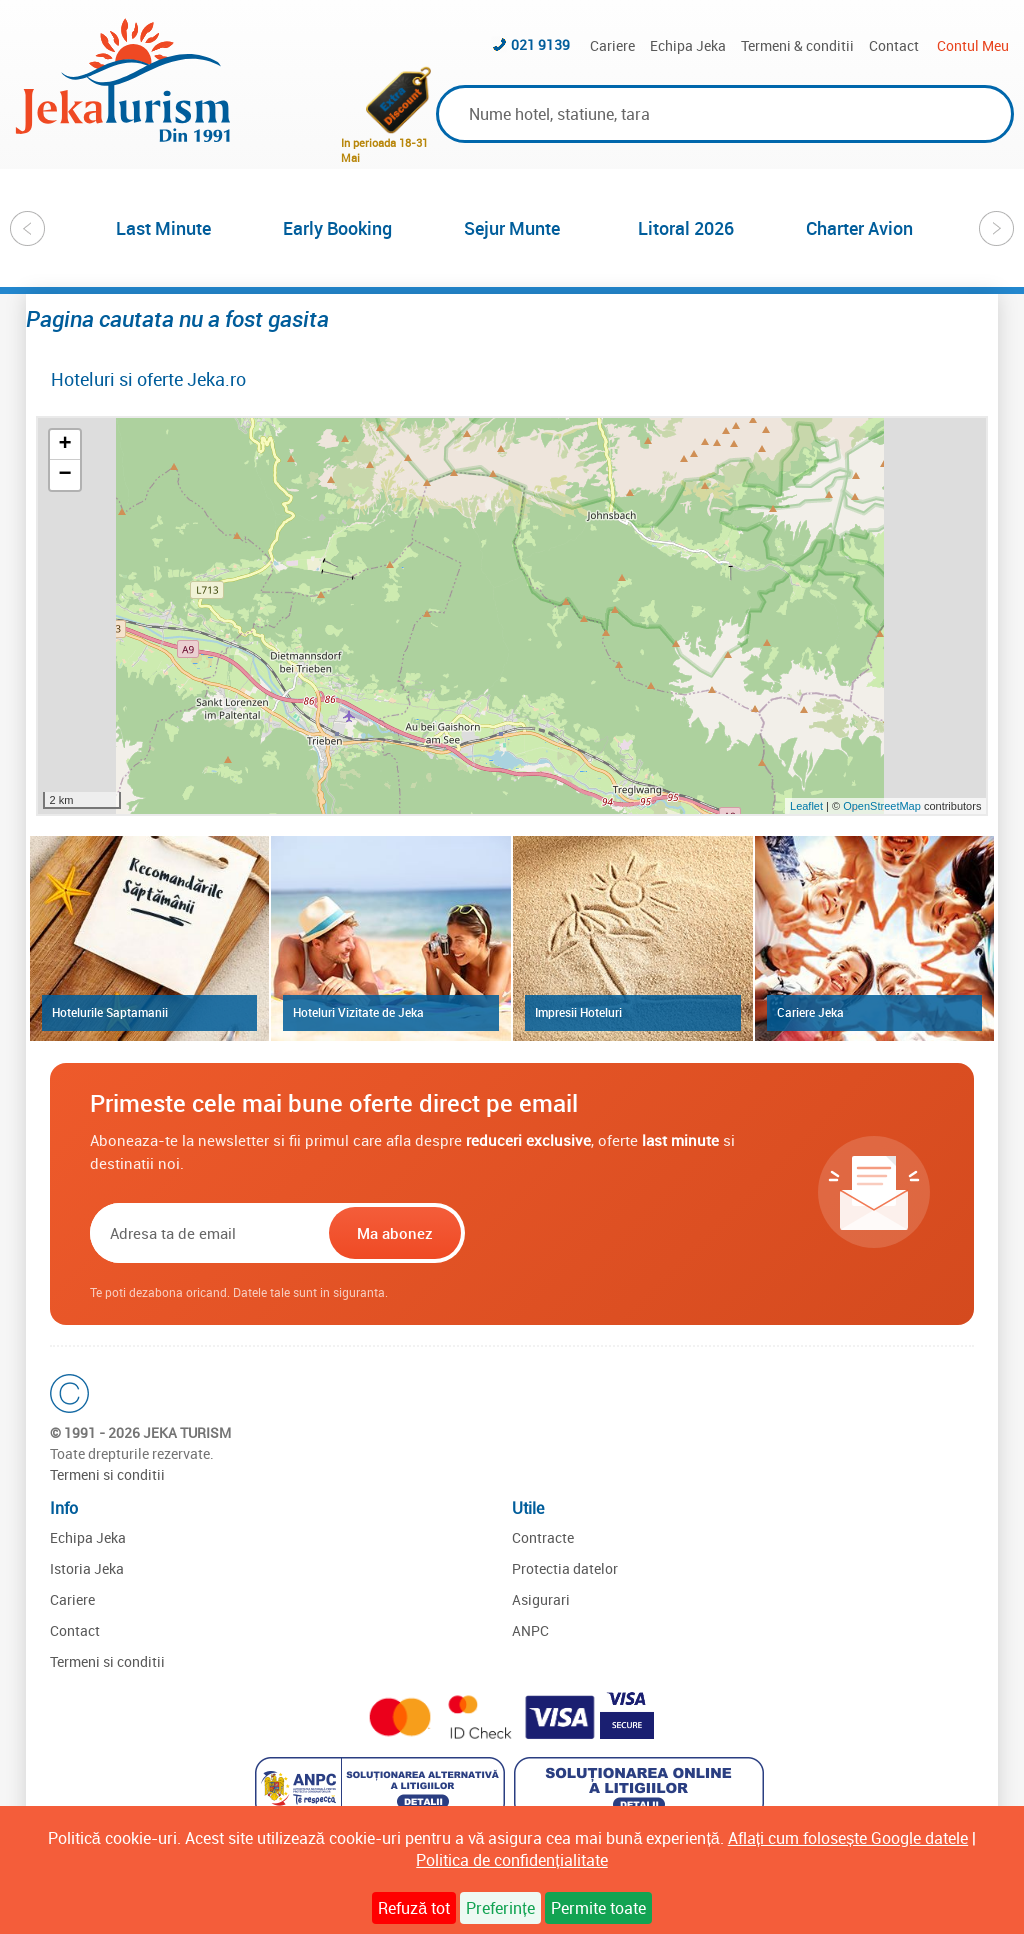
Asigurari (541, 1599)
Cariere (612, 45)
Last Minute (163, 228)
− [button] (64, 475)
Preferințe (500, 1908)
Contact (894, 45)
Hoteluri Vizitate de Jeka (358, 1012)
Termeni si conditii (107, 1474)
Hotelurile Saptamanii (110, 1012)
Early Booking (337, 228)
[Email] (207, 1233)
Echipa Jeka (688, 45)
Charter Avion (859, 228)
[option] (164, 228)
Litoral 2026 (686, 228)
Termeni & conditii (797, 45)
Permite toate (598, 1908)
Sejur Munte (512, 228)
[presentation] (597, 1233)
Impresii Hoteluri (578, 1012)
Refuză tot (414, 1908)
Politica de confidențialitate (511, 1860)
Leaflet (806, 806)
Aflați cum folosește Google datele (848, 1838)
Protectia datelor (565, 1568)
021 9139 (540, 44)
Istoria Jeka (87, 1568)
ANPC (530, 1630)
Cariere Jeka (810, 1012)
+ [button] (64, 445)
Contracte (543, 1537)
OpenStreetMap (883, 806)
